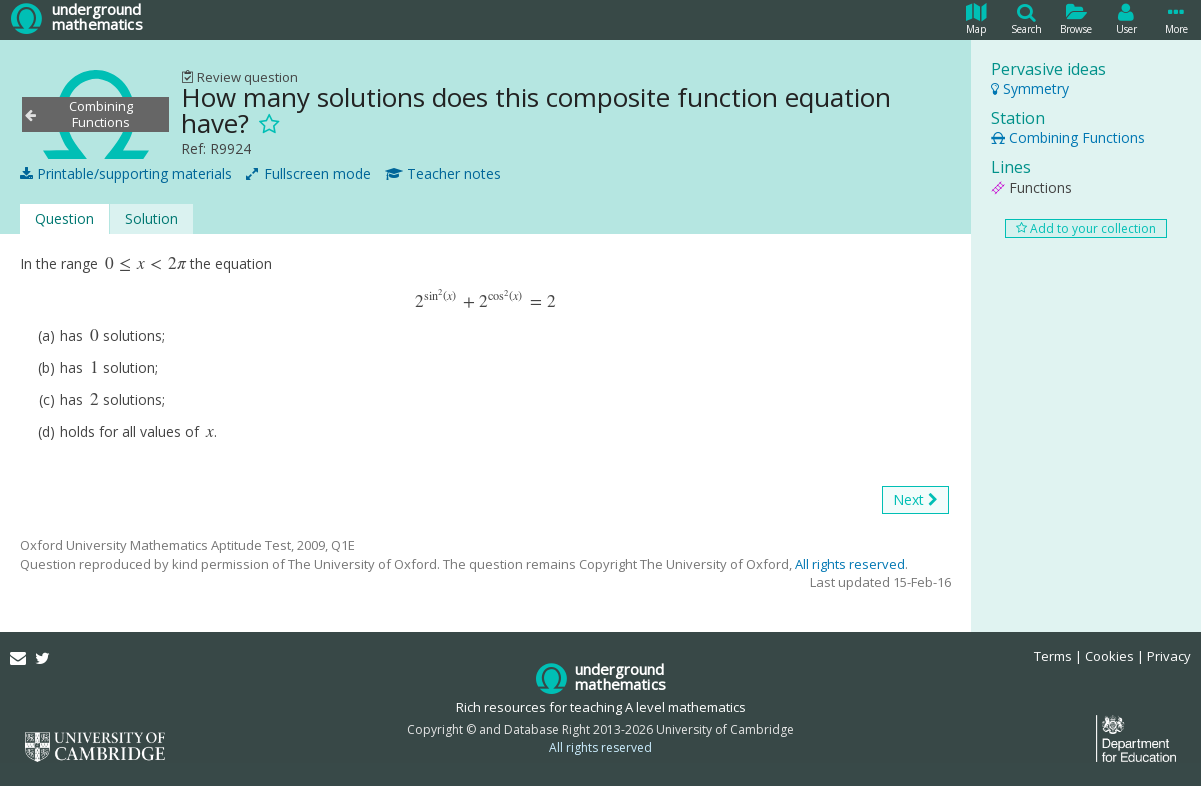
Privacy (1169, 656)
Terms (1053, 656)
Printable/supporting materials (126, 174)
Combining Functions (1068, 137)
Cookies (1109, 656)
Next (915, 500)
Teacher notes (443, 174)
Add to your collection (1086, 228)
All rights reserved (850, 564)
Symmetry (1030, 88)
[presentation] (145, 263)
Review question (239, 77)
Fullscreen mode (308, 174)
